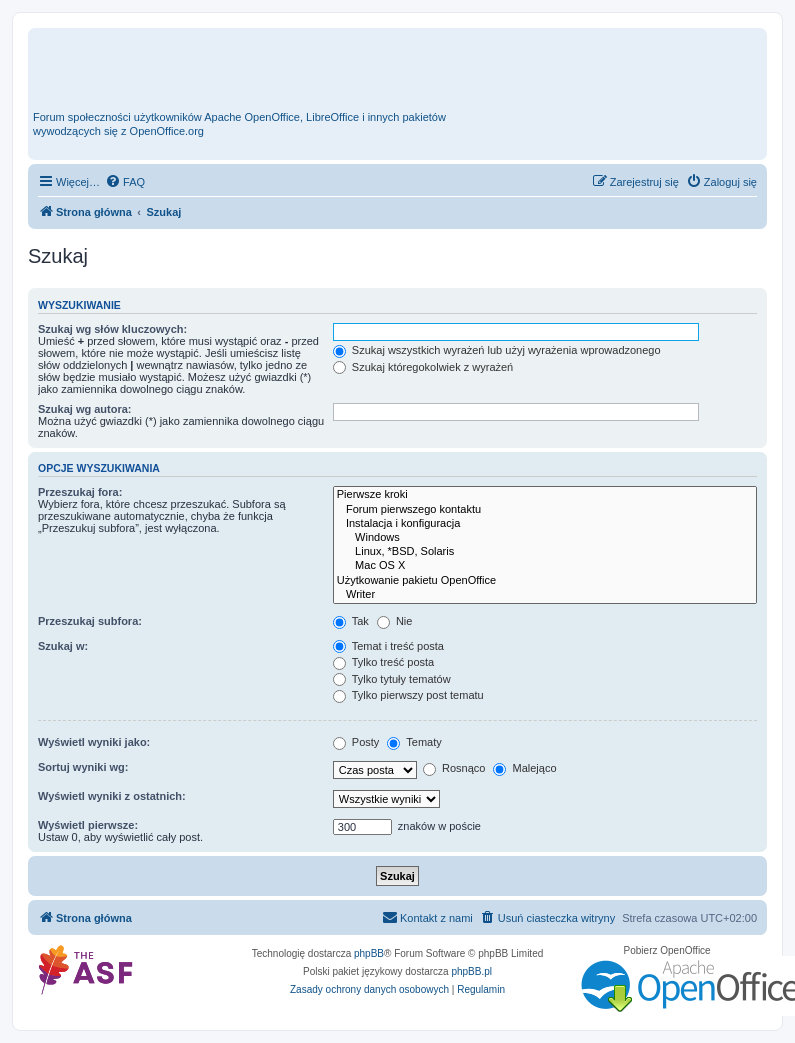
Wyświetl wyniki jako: (94, 742)
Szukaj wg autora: (85, 409)
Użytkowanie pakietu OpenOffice (545, 581)
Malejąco (524, 768)
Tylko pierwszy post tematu (408, 695)
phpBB (369, 953)
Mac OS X (545, 566)
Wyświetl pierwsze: (88, 825)
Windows (545, 538)
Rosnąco (454, 768)
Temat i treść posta (388, 646)
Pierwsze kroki (545, 495)
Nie (395, 621)
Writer (545, 595)
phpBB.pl (471, 971)
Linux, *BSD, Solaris (545, 552)
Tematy (414, 742)
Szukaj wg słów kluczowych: (112, 329)
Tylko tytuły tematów (392, 679)
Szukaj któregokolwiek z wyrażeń (423, 367)
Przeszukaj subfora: (90, 621)
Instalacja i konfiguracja (545, 524)
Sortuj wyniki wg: (83, 767)
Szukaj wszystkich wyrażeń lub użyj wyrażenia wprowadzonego (497, 350)
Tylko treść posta (383, 662)
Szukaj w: (63, 646)
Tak (351, 621)
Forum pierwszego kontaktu (545, 510)
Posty (356, 742)
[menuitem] (125, 182)
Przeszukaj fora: (80, 492)
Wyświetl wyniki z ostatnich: (112, 796)
